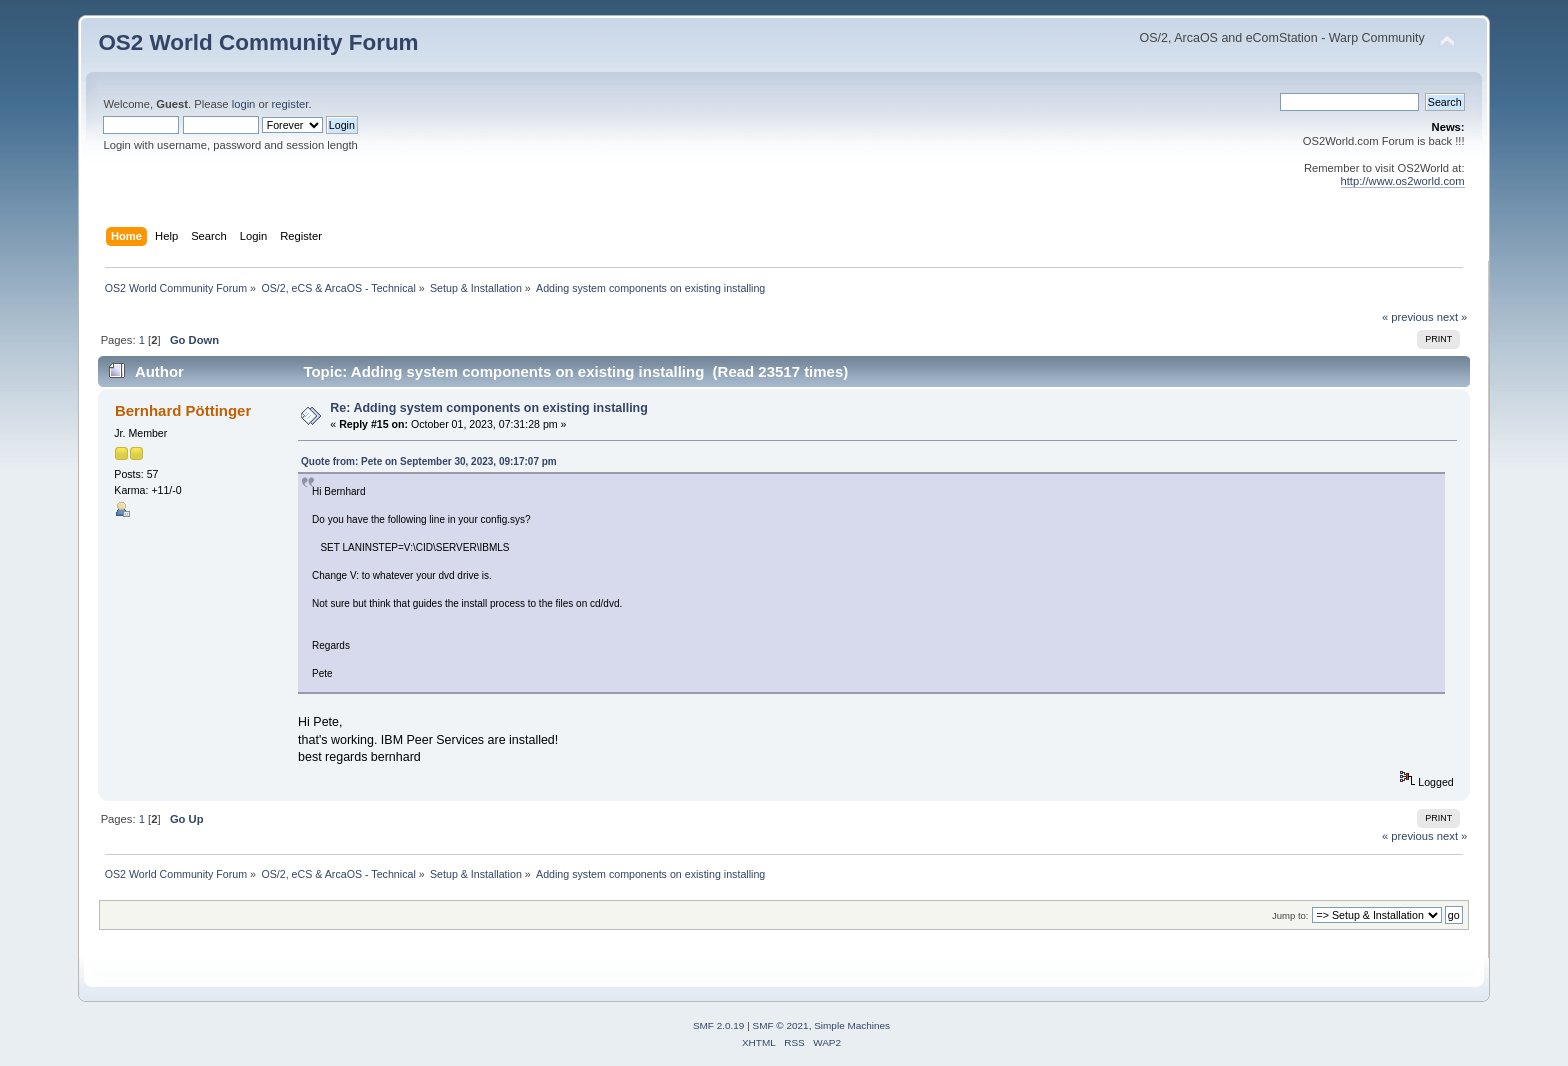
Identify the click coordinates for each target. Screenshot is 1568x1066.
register (290, 104)
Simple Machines (852, 1025)
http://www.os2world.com (1403, 181)
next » (1452, 317)
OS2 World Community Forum (258, 42)
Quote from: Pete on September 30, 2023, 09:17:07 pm (429, 461)
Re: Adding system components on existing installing (489, 408)
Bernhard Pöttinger (183, 410)
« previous (1408, 317)
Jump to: (1290, 915)
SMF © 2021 (781, 1025)
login (244, 104)
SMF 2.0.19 (719, 1025)
